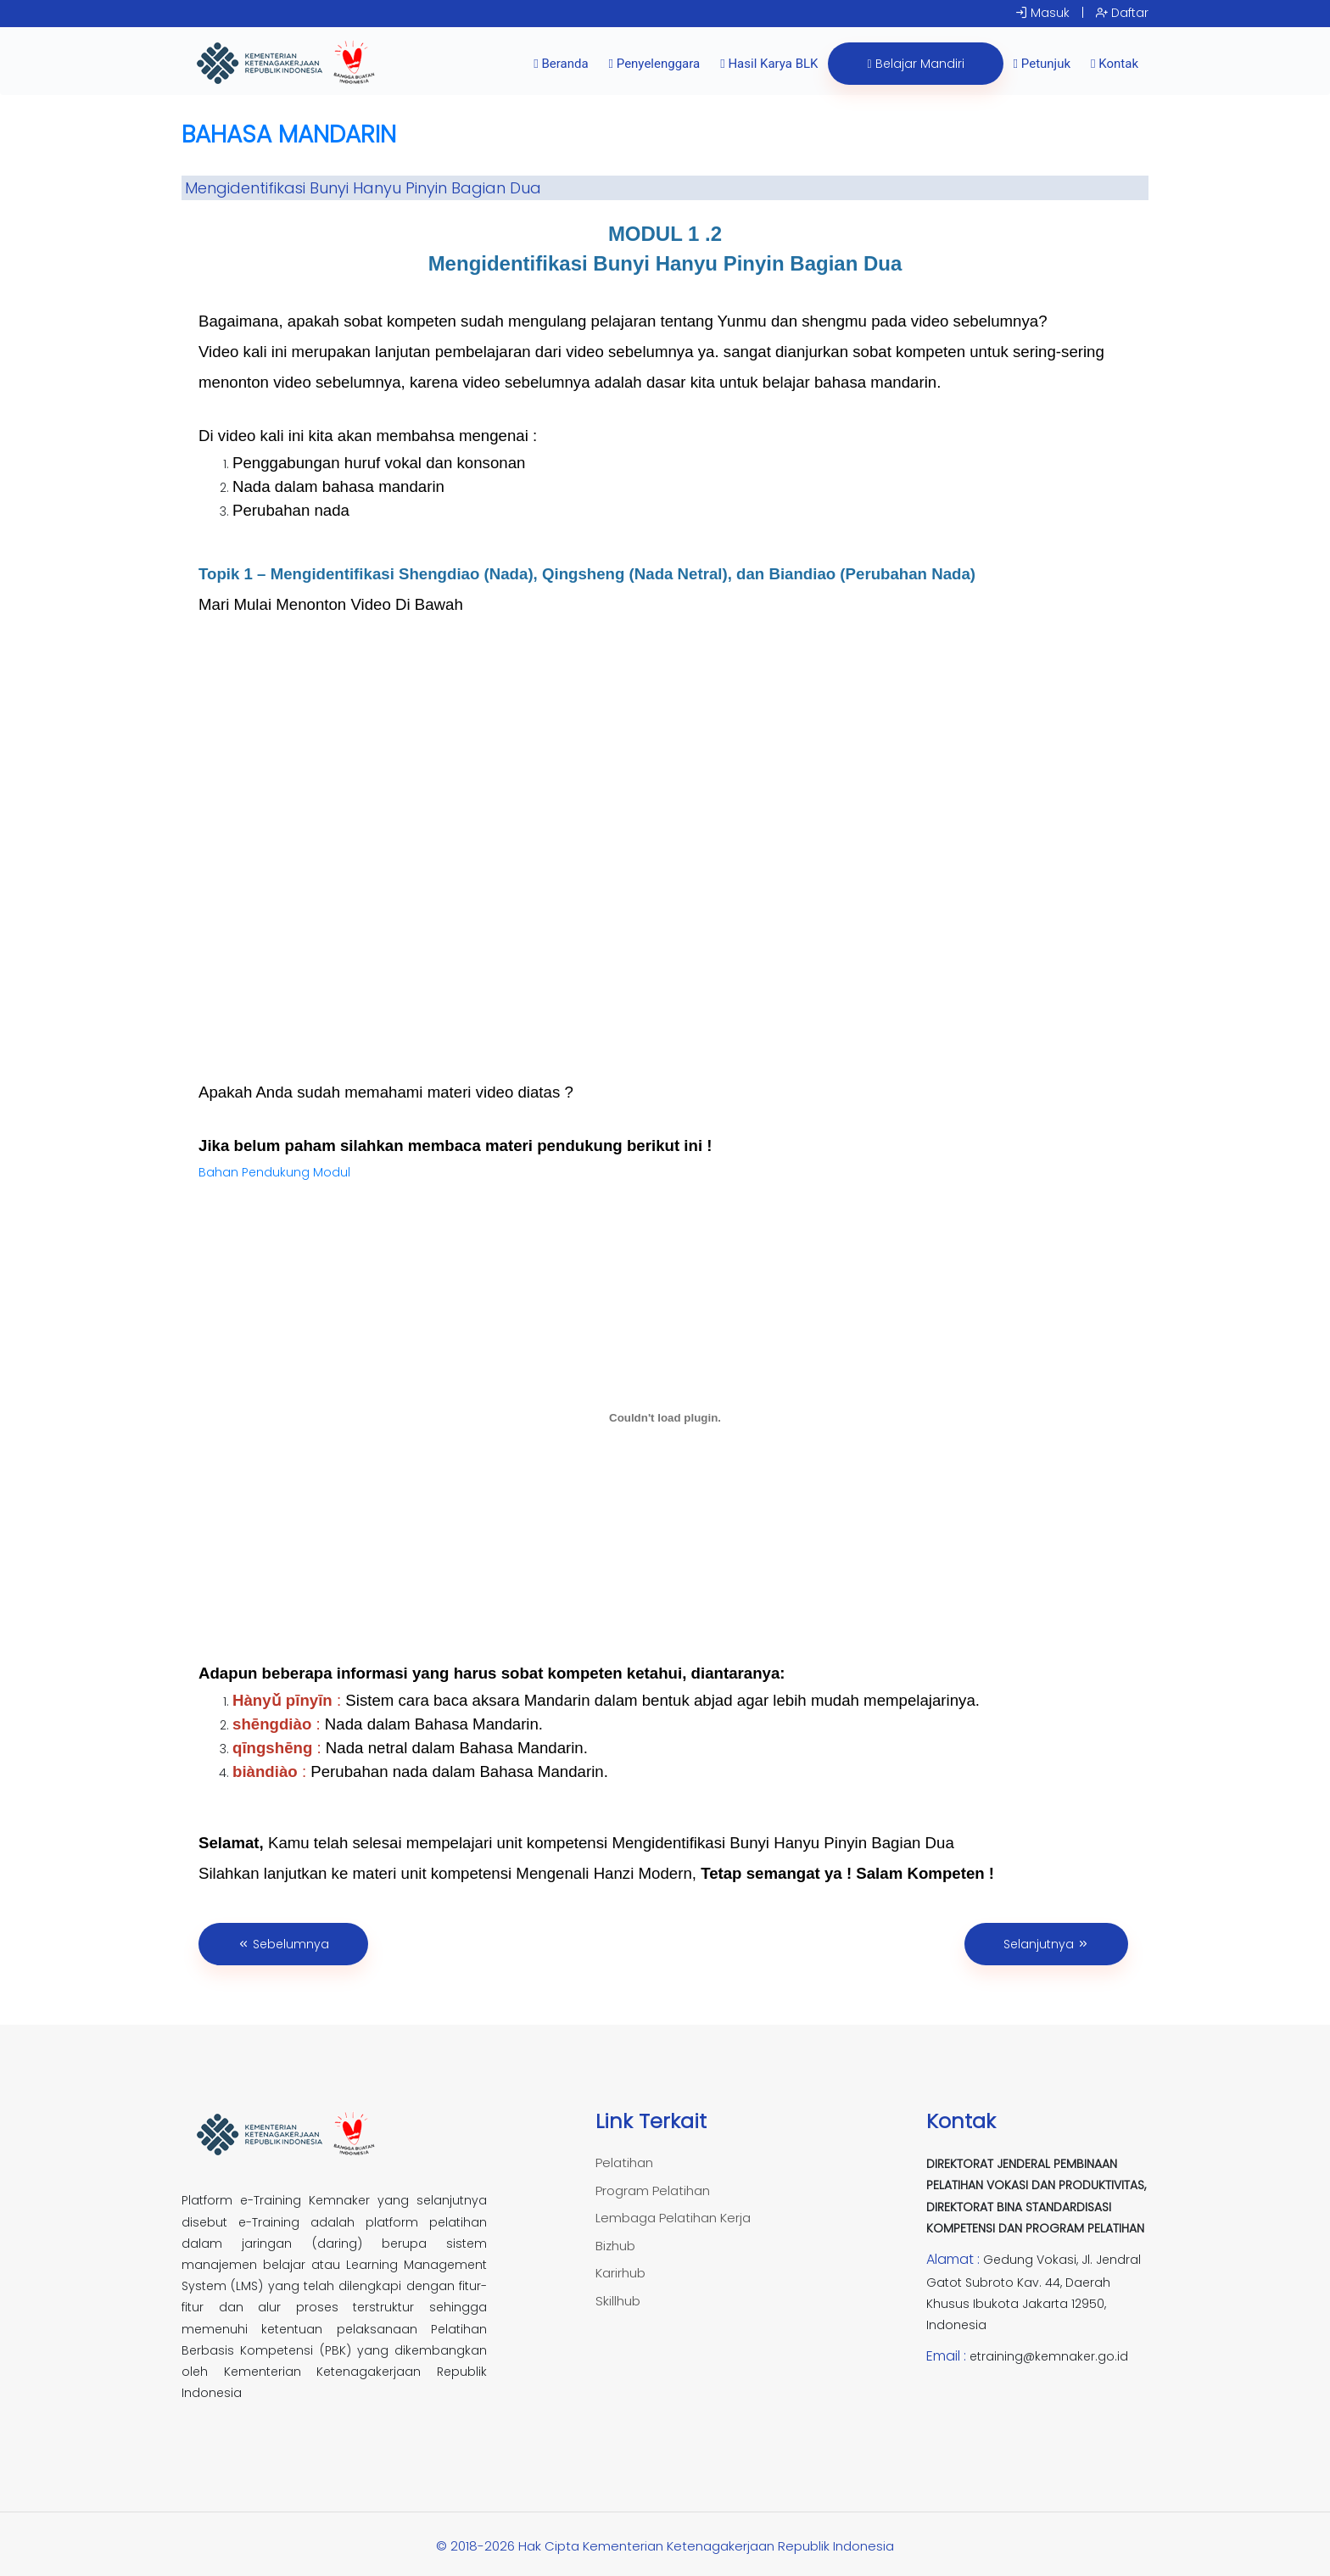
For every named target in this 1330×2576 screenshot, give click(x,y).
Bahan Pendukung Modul (274, 1172)
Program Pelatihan (652, 2190)
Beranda (561, 63)
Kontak (1114, 63)
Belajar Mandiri (915, 63)
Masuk (1042, 12)
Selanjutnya (1046, 1944)
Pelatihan (624, 2162)
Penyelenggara (655, 63)
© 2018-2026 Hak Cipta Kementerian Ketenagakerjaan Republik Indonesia (665, 2546)
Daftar (1122, 12)
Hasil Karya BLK (769, 63)
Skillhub (617, 2301)
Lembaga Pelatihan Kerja (673, 2218)
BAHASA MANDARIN (289, 134)
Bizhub (615, 2246)
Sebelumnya (283, 1944)
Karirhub (620, 2273)
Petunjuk (1042, 63)
